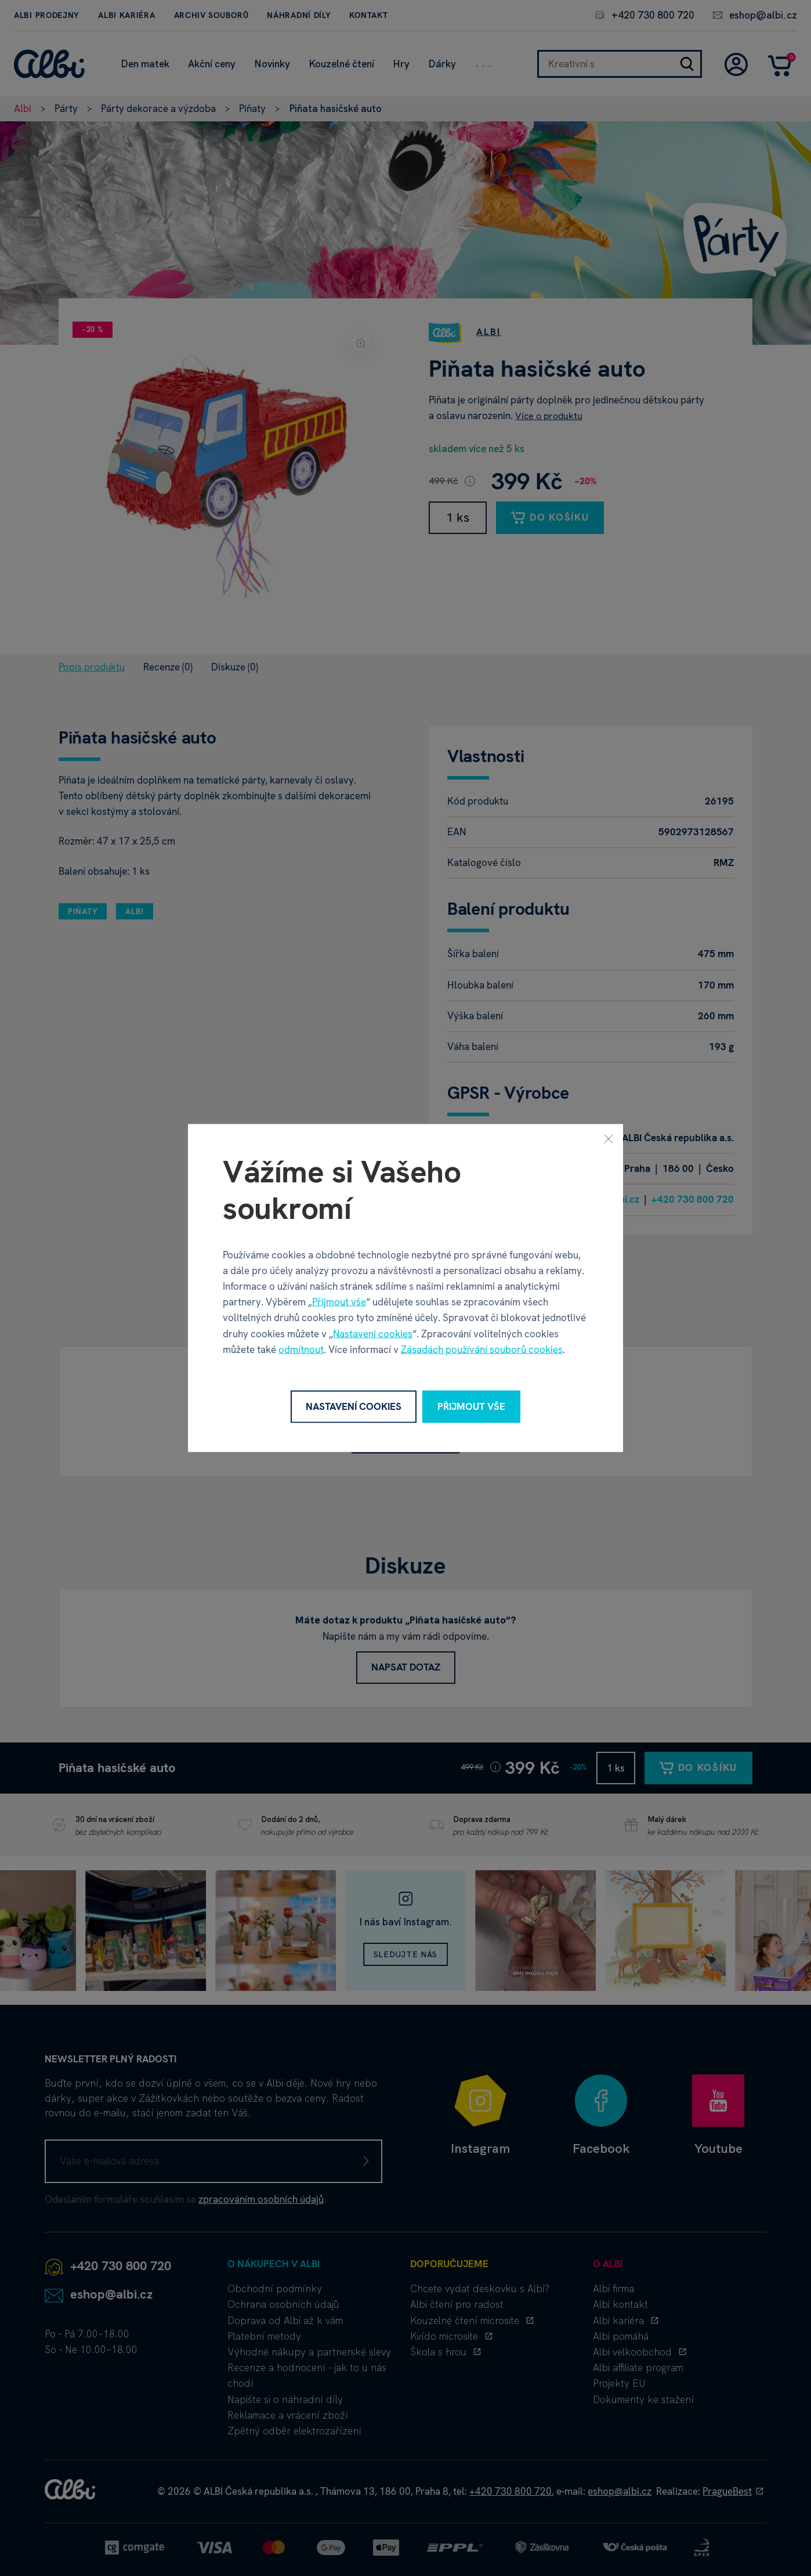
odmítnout (301, 1349)
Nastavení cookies (372, 1333)
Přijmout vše (339, 1302)
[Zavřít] (608, 1139)
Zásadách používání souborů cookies (482, 1349)
